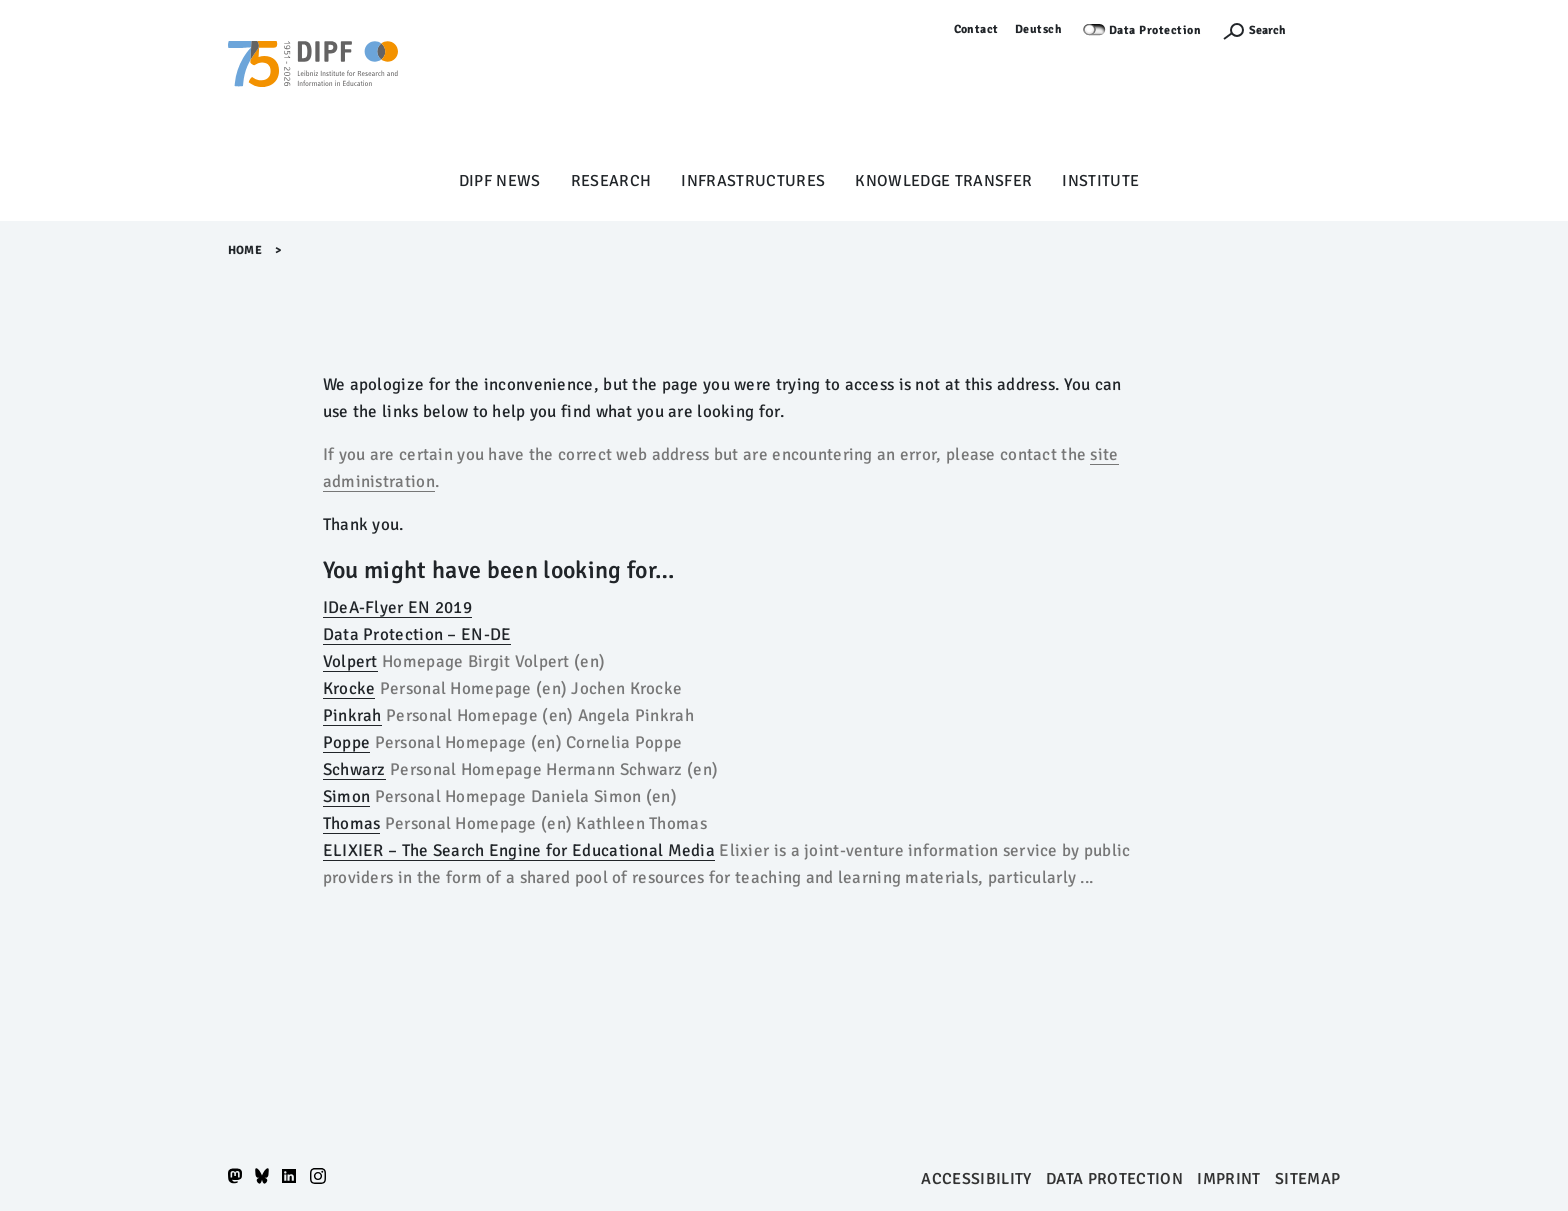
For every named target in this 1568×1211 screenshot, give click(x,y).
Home (245, 250)
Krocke (349, 688)
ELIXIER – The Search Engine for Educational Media (519, 850)
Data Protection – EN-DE (417, 634)
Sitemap (1307, 1179)
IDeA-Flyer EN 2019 (397, 607)
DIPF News (500, 181)
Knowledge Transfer (943, 181)
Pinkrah (352, 715)
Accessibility (976, 1179)
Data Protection (1155, 30)
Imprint (1228, 1179)
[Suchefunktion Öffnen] (1254, 30)
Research (611, 181)
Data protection (1114, 1179)
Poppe (346, 742)
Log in (1323, 29)
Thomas (352, 823)
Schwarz (354, 769)
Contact (977, 29)
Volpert (350, 661)
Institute (1100, 181)
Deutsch (1039, 29)
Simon (346, 796)
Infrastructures (753, 181)
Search (1267, 30)
